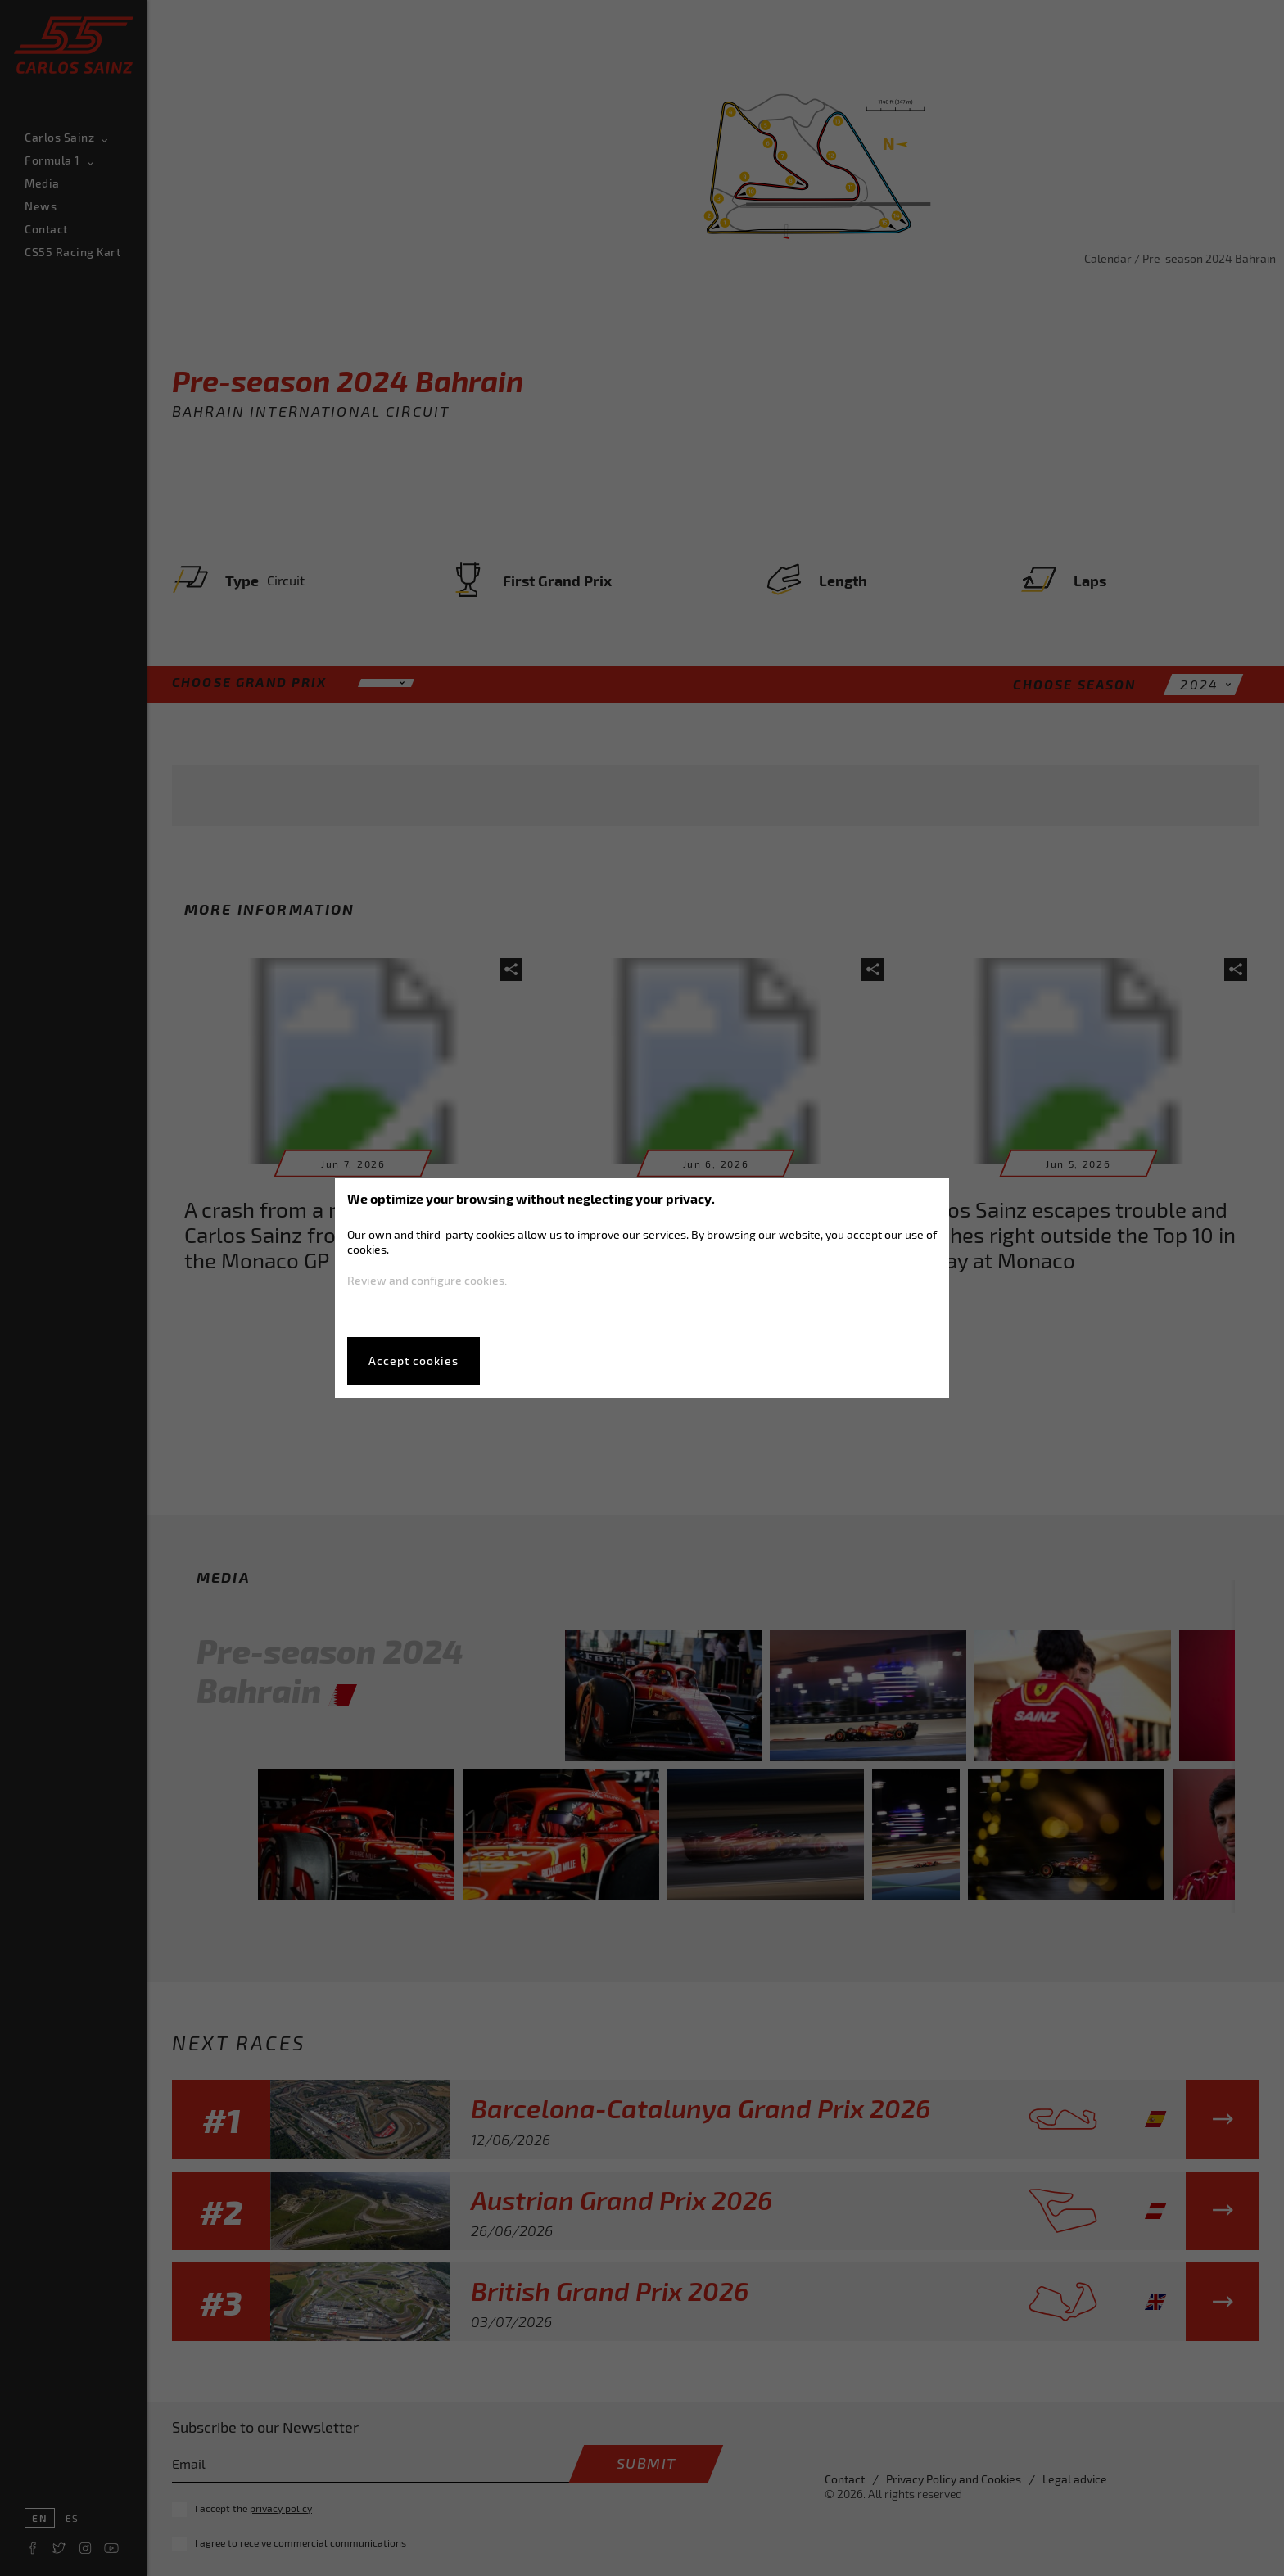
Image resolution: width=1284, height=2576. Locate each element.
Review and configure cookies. (427, 1280)
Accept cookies (413, 1360)
